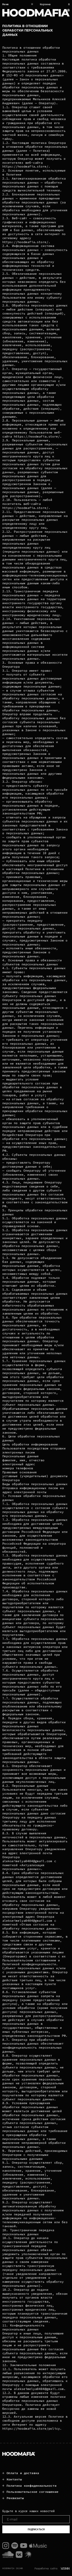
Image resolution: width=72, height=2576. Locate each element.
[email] (36, 2519)
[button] (18, 4)
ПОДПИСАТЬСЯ (36, 2529)
